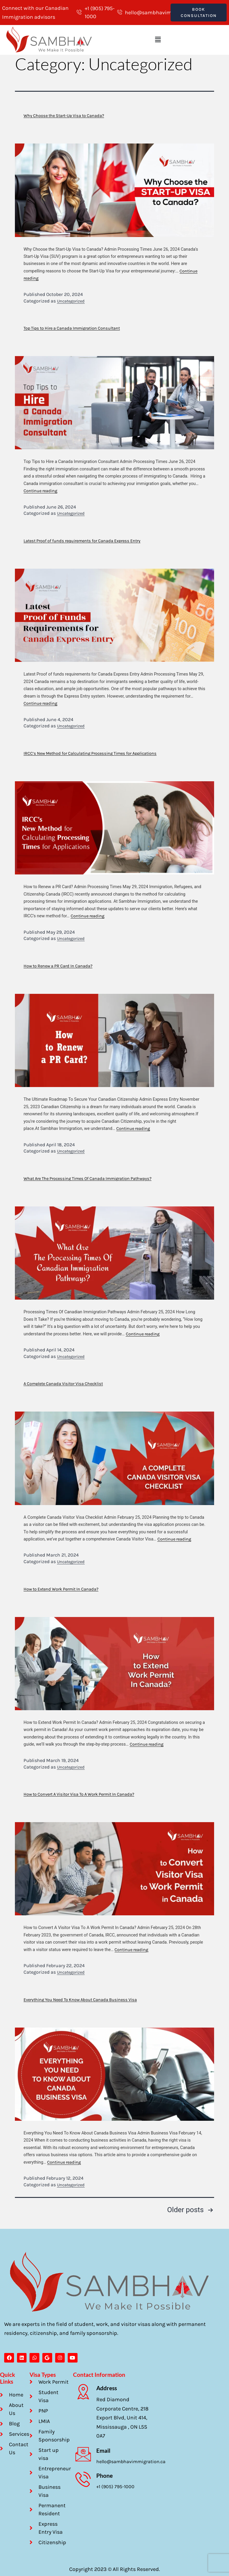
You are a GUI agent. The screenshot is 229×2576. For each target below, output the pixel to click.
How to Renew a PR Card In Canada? (58, 963)
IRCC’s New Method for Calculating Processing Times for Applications (90, 750)
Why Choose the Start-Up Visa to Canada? (64, 113)
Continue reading (40, 488)
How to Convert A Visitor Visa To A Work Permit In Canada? (79, 1791)
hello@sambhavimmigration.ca (130, 2460)
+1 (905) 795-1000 (115, 2485)
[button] (158, 37)
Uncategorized (71, 298)
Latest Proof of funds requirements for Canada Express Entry (82, 538)
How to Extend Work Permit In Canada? (61, 1586)
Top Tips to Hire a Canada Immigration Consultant (72, 325)
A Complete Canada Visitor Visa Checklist (63, 1381)
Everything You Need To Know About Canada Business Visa (80, 1996)
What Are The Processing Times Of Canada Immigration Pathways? (87, 1175)
